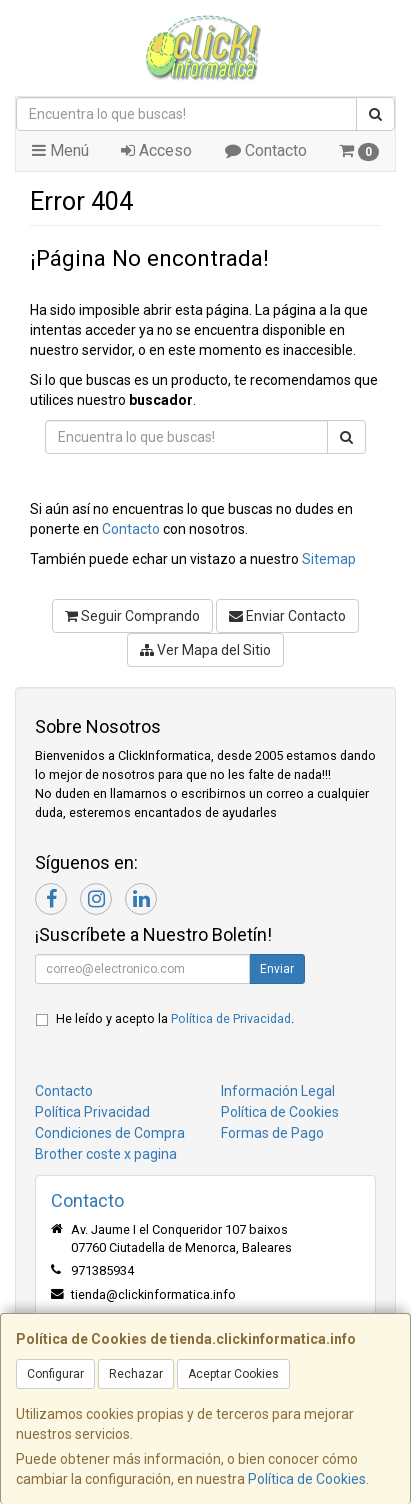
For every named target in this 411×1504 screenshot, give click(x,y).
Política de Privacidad (231, 1018)
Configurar (55, 1374)
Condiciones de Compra (110, 1133)
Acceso (156, 150)
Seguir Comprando (132, 616)
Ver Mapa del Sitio (205, 650)
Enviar (277, 969)
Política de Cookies (307, 1479)
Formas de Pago (272, 1133)
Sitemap (329, 559)
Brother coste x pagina (106, 1154)
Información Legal (278, 1091)
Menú (60, 150)
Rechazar (136, 1374)
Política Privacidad (92, 1112)
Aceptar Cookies (233, 1374)
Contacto (266, 150)
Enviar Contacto (287, 616)
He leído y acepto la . (175, 1018)
